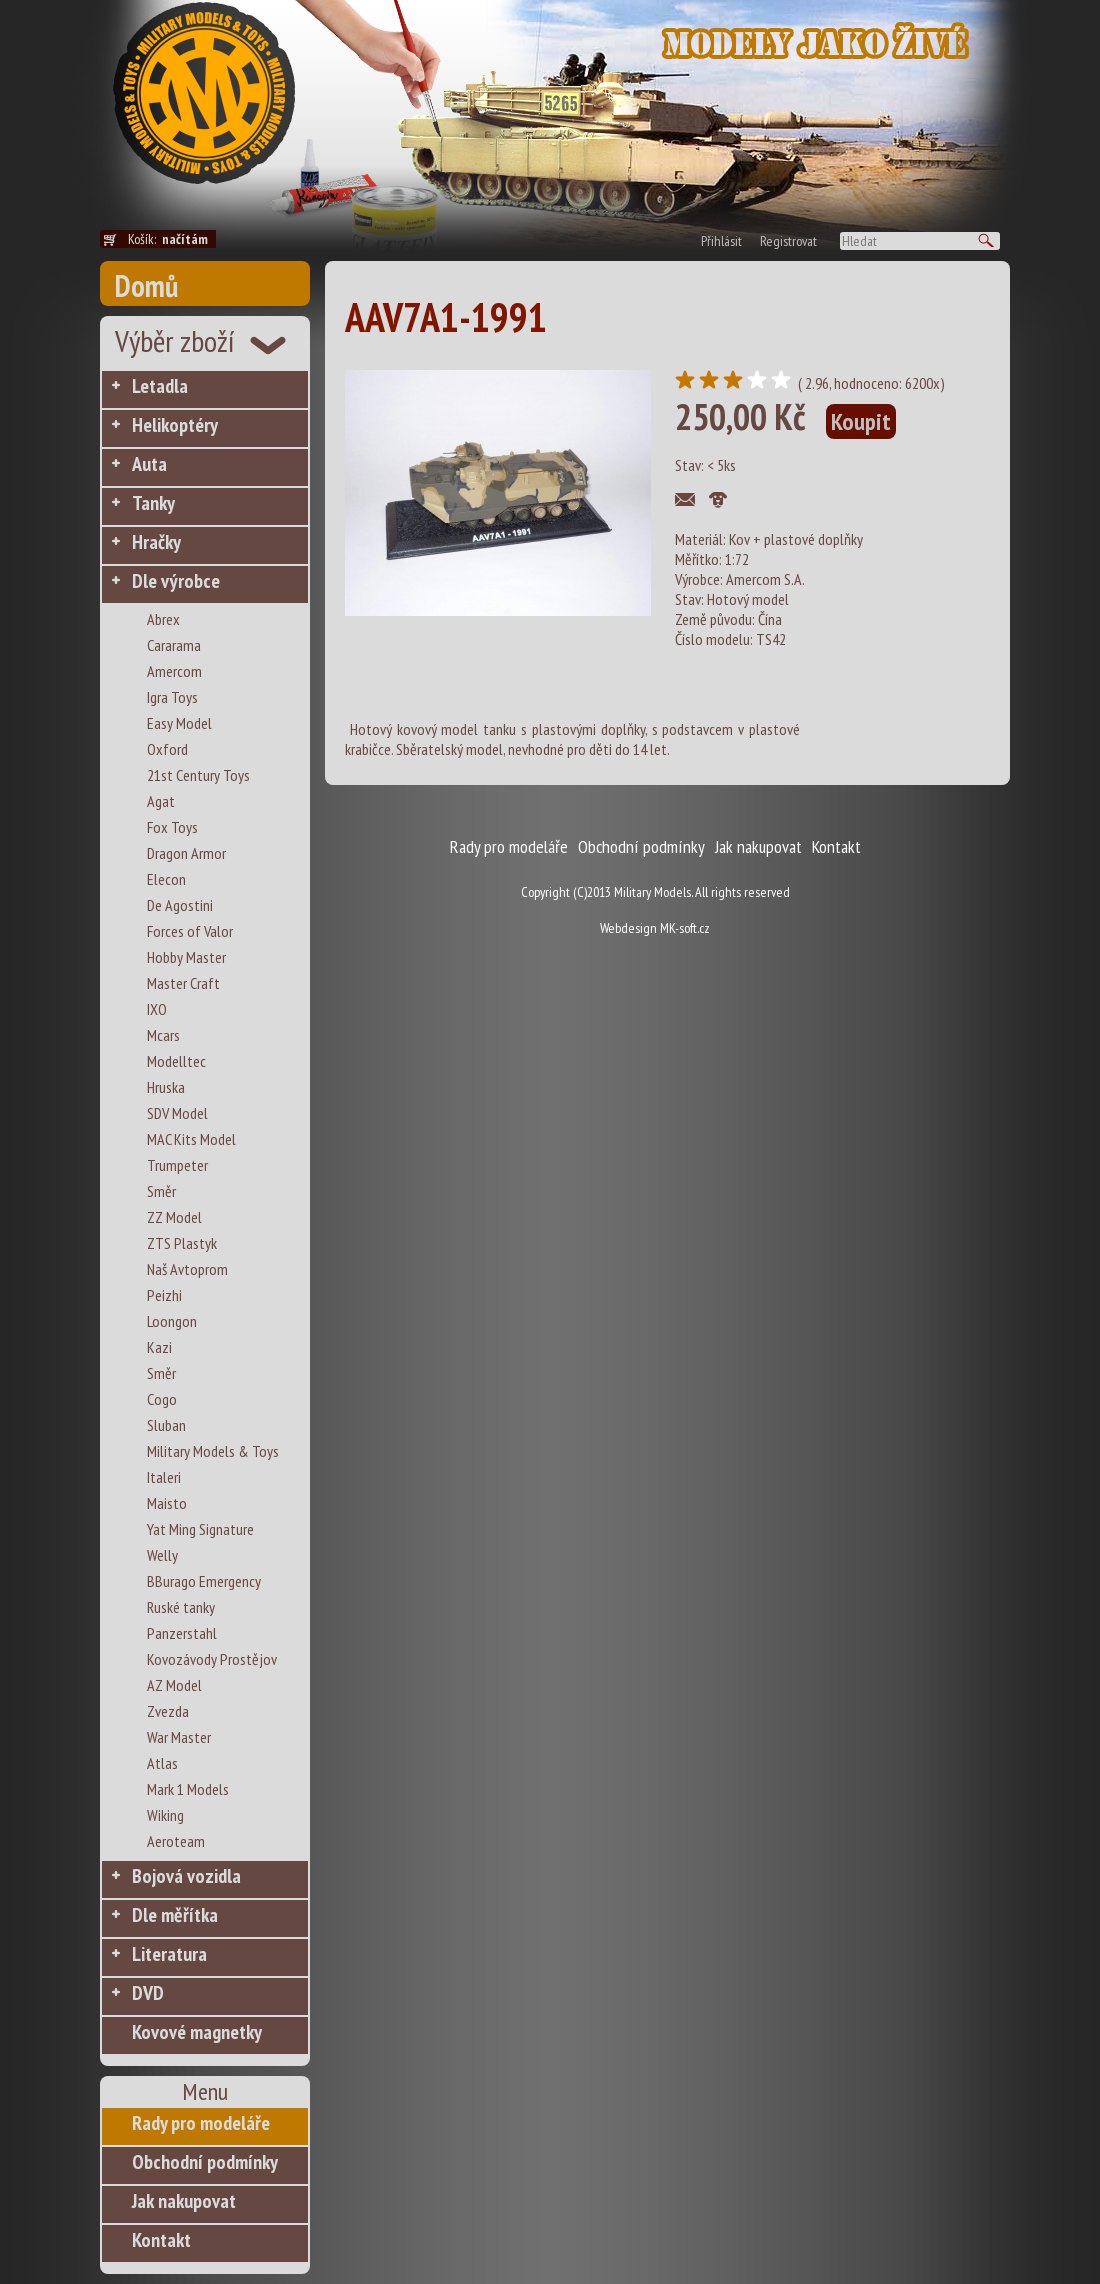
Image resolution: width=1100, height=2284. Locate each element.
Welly (162, 1555)
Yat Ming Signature (200, 1529)
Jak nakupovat (184, 2201)
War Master (179, 1737)
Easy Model (179, 723)
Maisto (167, 1503)
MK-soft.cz (685, 928)
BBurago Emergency (204, 1581)
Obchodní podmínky (205, 2162)
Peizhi (164, 1295)
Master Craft (183, 983)
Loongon (172, 1321)
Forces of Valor (190, 931)
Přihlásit (721, 241)
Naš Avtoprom (187, 1269)
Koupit (861, 421)
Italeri (164, 1477)
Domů (146, 285)
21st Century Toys (198, 775)
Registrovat (788, 241)
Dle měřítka (175, 1915)
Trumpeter (177, 1165)
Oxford (167, 749)
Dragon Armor (186, 853)
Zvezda (168, 1711)
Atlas (162, 1763)
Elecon (166, 879)
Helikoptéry (175, 425)
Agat (161, 801)
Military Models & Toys (213, 1451)
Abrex (163, 619)
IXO (157, 1009)
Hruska (166, 1087)
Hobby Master (186, 957)
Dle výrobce (176, 581)
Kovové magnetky (197, 2032)
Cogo (162, 1399)
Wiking (165, 1815)
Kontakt (161, 2240)
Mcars (163, 1035)
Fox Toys (172, 827)
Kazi (159, 1347)
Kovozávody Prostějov (212, 1659)
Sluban (166, 1425)
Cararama (174, 645)
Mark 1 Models (188, 1789)
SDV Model (177, 1113)
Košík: (172, 239)
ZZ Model (174, 1217)
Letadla (160, 386)
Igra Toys (172, 697)
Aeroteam (176, 1841)
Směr (161, 1191)
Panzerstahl (182, 1633)
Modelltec (176, 1061)
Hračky (156, 542)
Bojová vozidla (186, 1876)
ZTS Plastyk (182, 1243)
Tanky (153, 503)
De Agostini (180, 905)
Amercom (174, 671)
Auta (149, 464)
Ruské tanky (181, 1607)
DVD (148, 1993)
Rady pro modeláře (201, 2123)
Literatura (169, 1954)
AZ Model (174, 1685)
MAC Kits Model (191, 1139)
